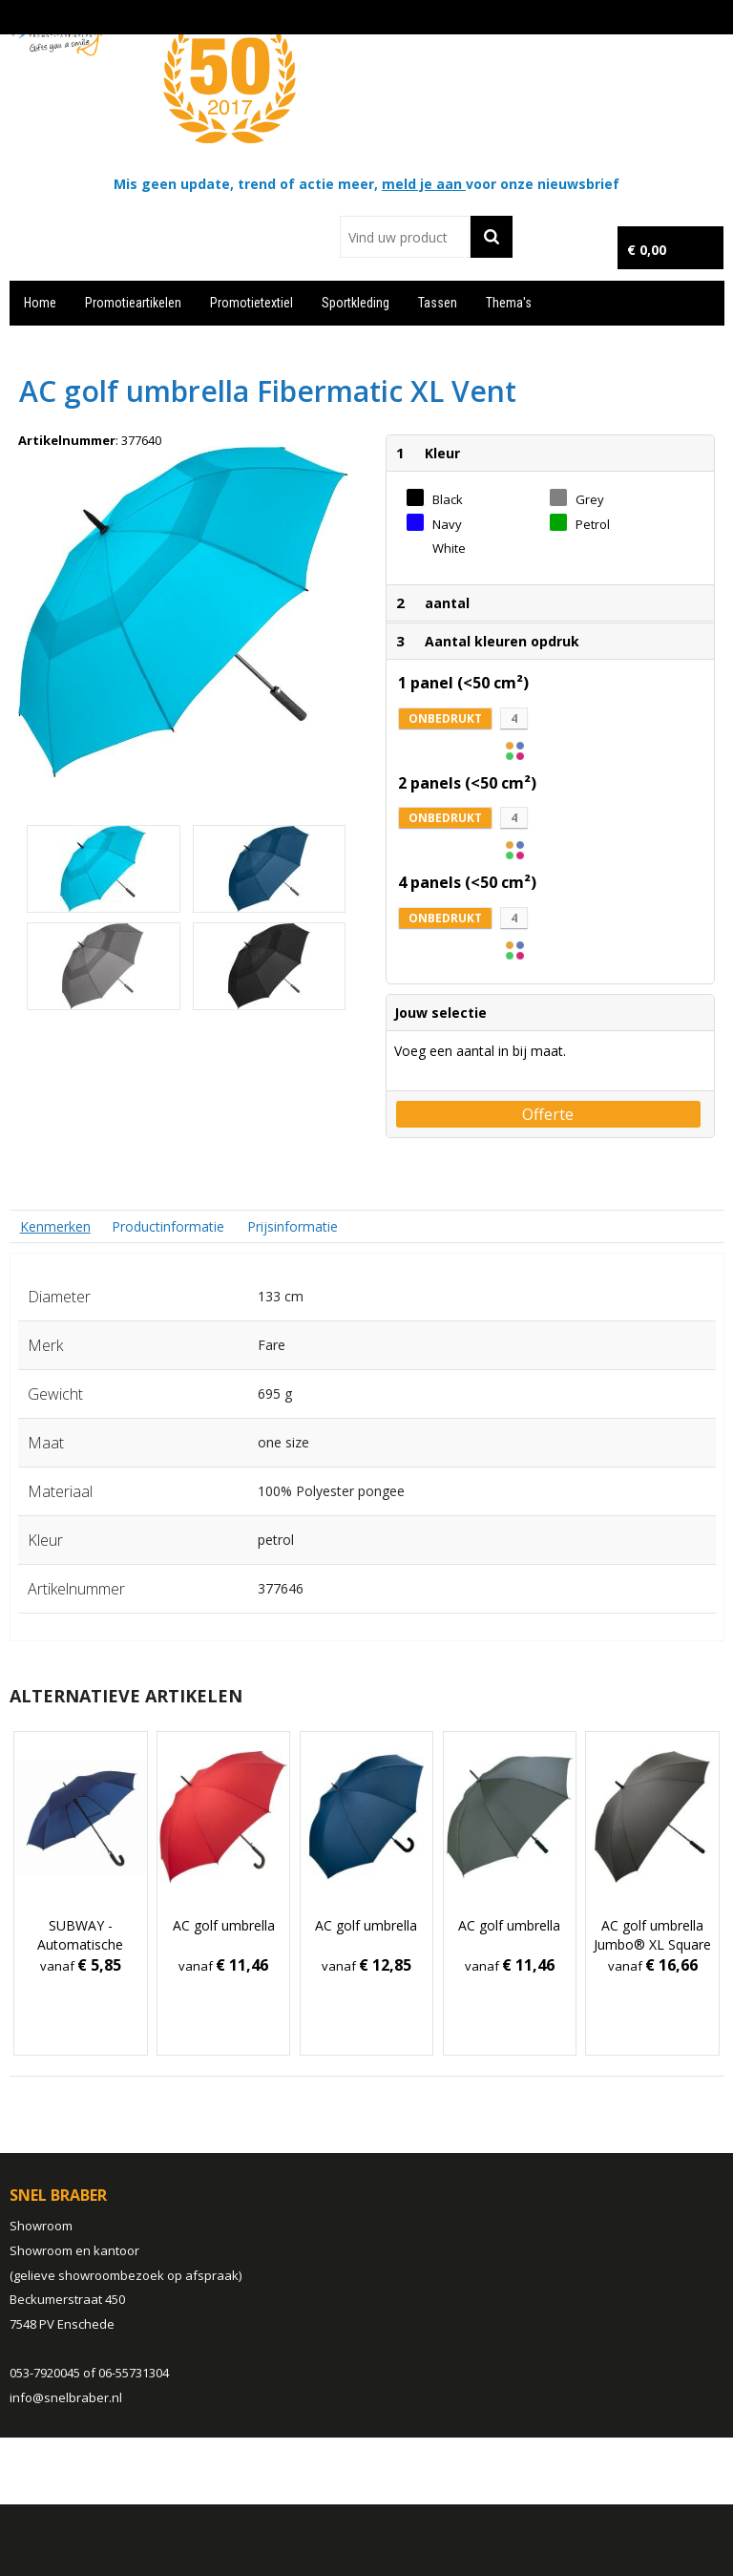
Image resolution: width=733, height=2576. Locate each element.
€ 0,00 (646, 250)
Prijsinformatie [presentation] (292, 1226)
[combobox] (405, 237)
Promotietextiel (251, 302)
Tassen (437, 302)
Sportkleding (355, 302)
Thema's (509, 302)
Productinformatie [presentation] (168, 1226)
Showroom (41, 2225)
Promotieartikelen (133, 302)
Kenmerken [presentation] (55, 1226)
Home (40, 302)
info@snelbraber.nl (66, 2397)
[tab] (55, 1226)
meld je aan (424, 184)
